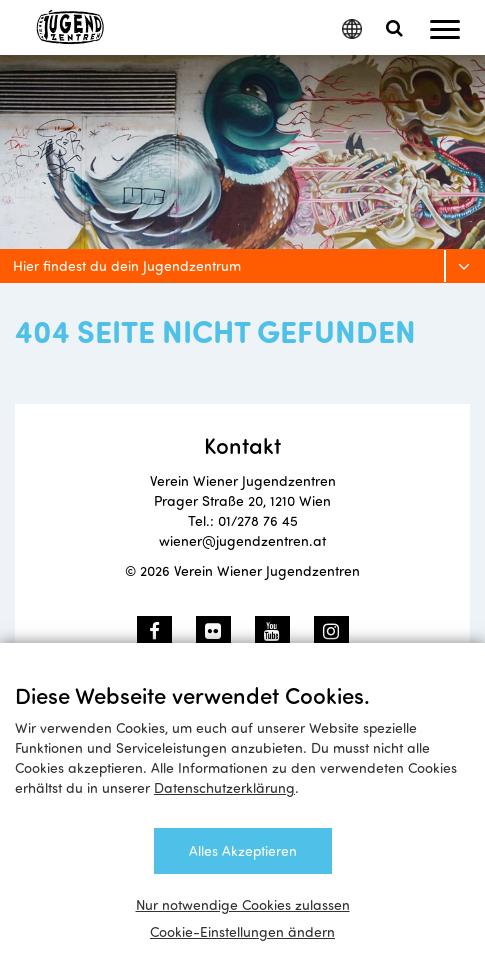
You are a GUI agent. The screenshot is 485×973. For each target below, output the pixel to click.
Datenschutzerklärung (224, 787)
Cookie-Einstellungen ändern (242, 931)
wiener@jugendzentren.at (242, 540)
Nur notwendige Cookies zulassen (243, 904)
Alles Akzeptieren (243, 850)
